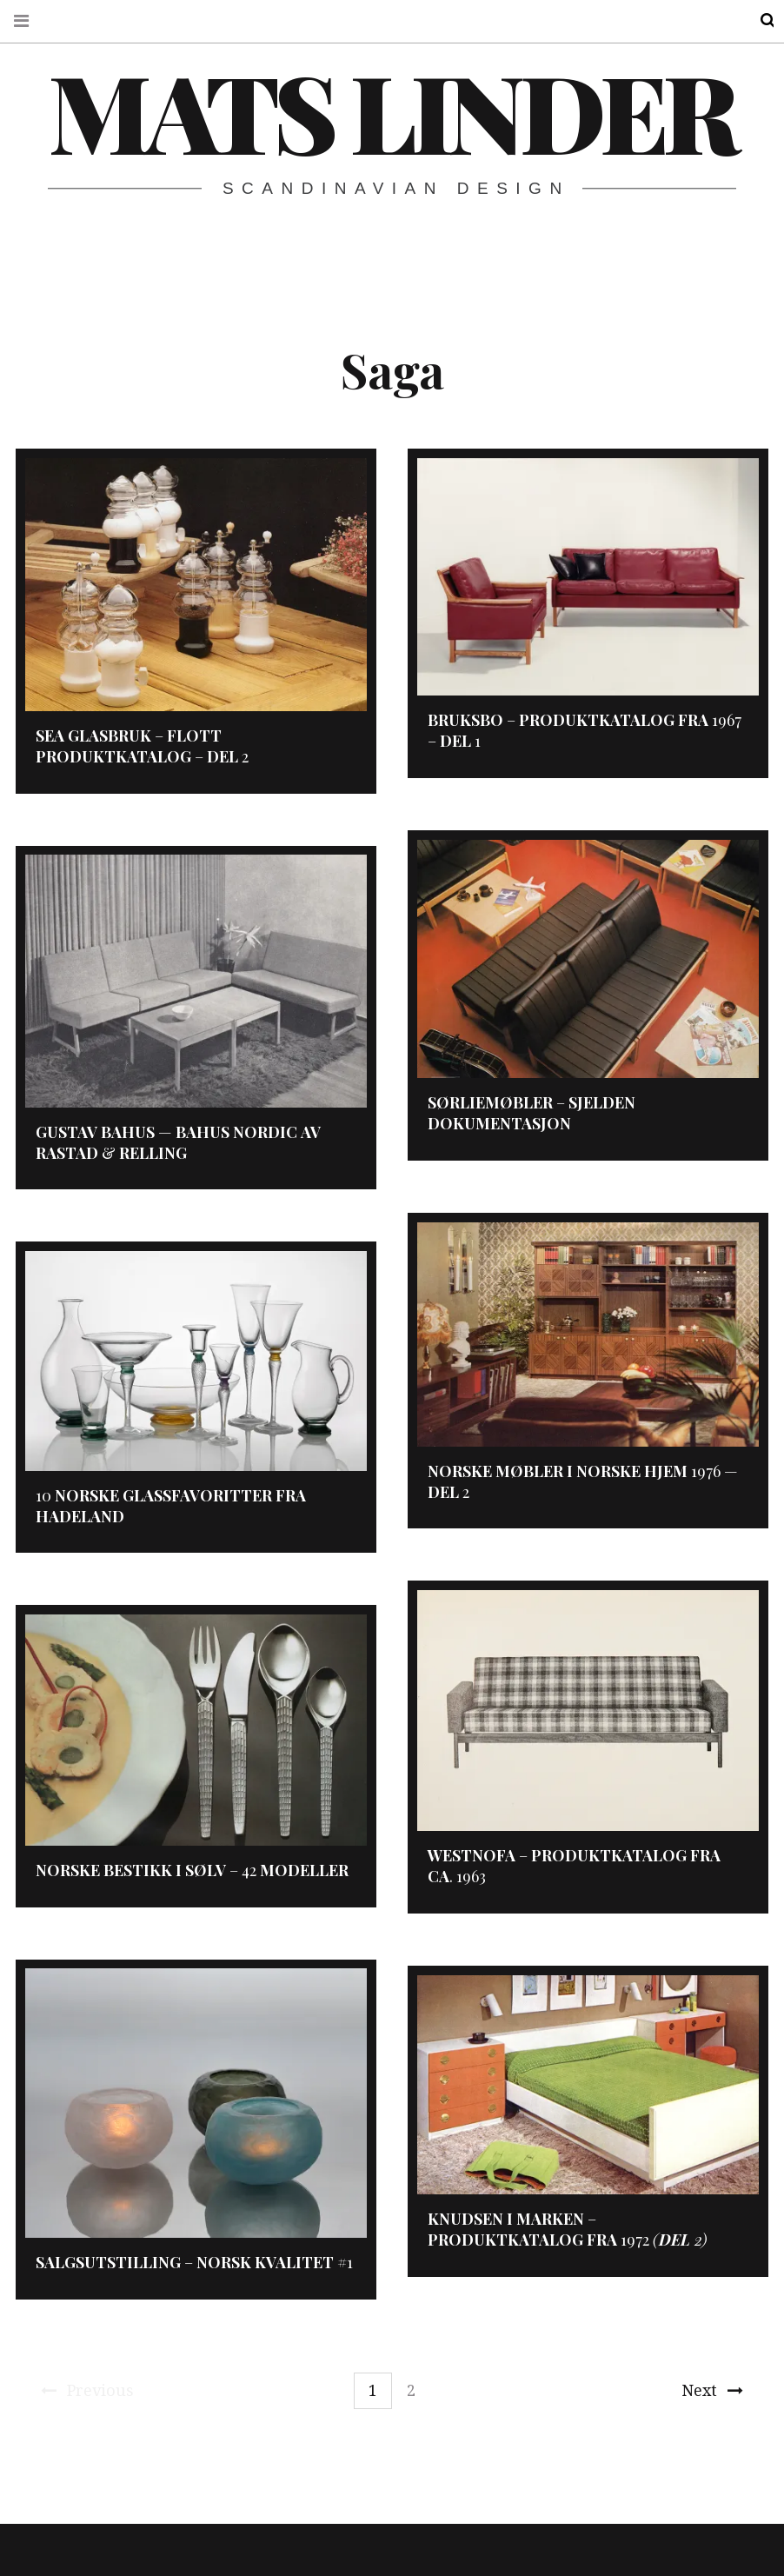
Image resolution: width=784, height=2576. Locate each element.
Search (756, 20)
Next (712, 2390)
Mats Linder (391, 110)
